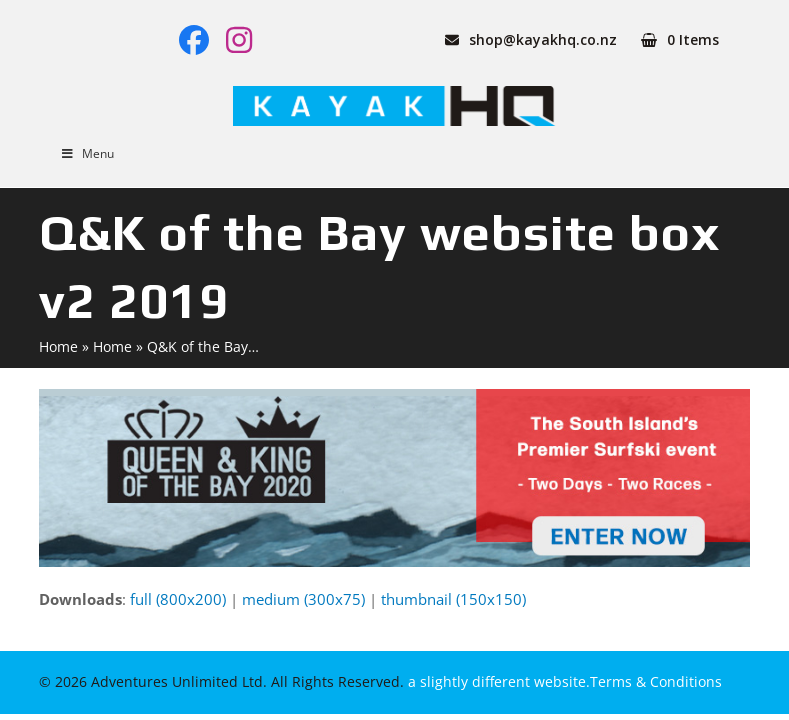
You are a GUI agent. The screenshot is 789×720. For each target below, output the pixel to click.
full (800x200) (178, 599)
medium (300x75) (303, 599)
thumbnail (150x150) (453, 599)
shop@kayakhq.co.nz (543, 39)
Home (58, 346)
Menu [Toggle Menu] (86, 153)
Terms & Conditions (656, 681)
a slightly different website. (497, 681)
